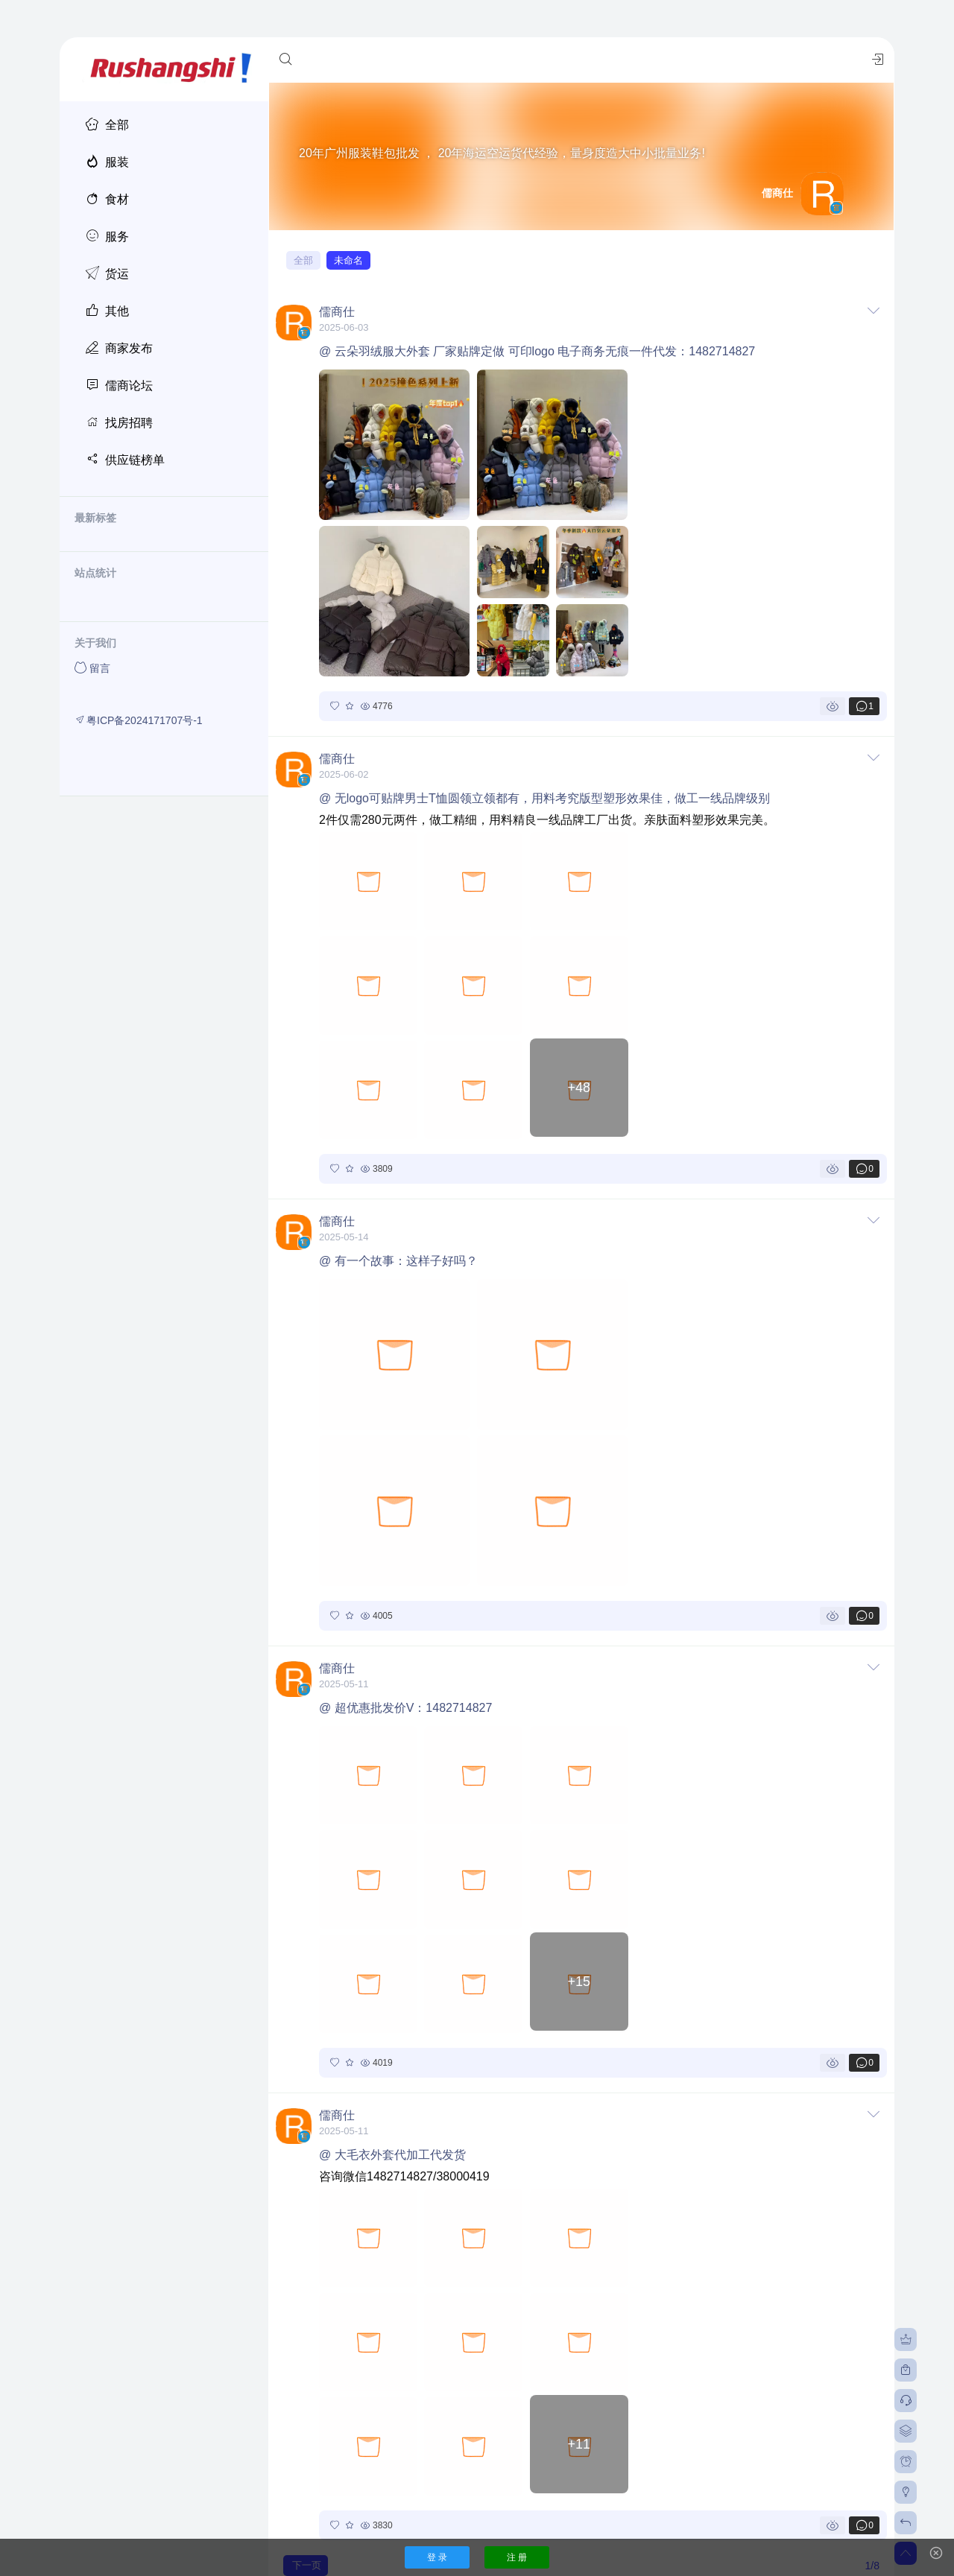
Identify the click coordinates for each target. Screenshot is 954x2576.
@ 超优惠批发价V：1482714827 (405, 1707)
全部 (303, 260)
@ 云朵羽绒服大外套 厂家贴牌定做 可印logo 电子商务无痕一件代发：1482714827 (537, 351)
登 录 (437, 2557)
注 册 (517, 2557)
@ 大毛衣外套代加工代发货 (392, 2154)
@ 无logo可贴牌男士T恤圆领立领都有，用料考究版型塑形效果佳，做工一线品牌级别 (544, 798)
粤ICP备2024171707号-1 (139, 720)
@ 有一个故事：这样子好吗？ (398, 1260)
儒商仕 (337, 311)
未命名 (348, 260)
